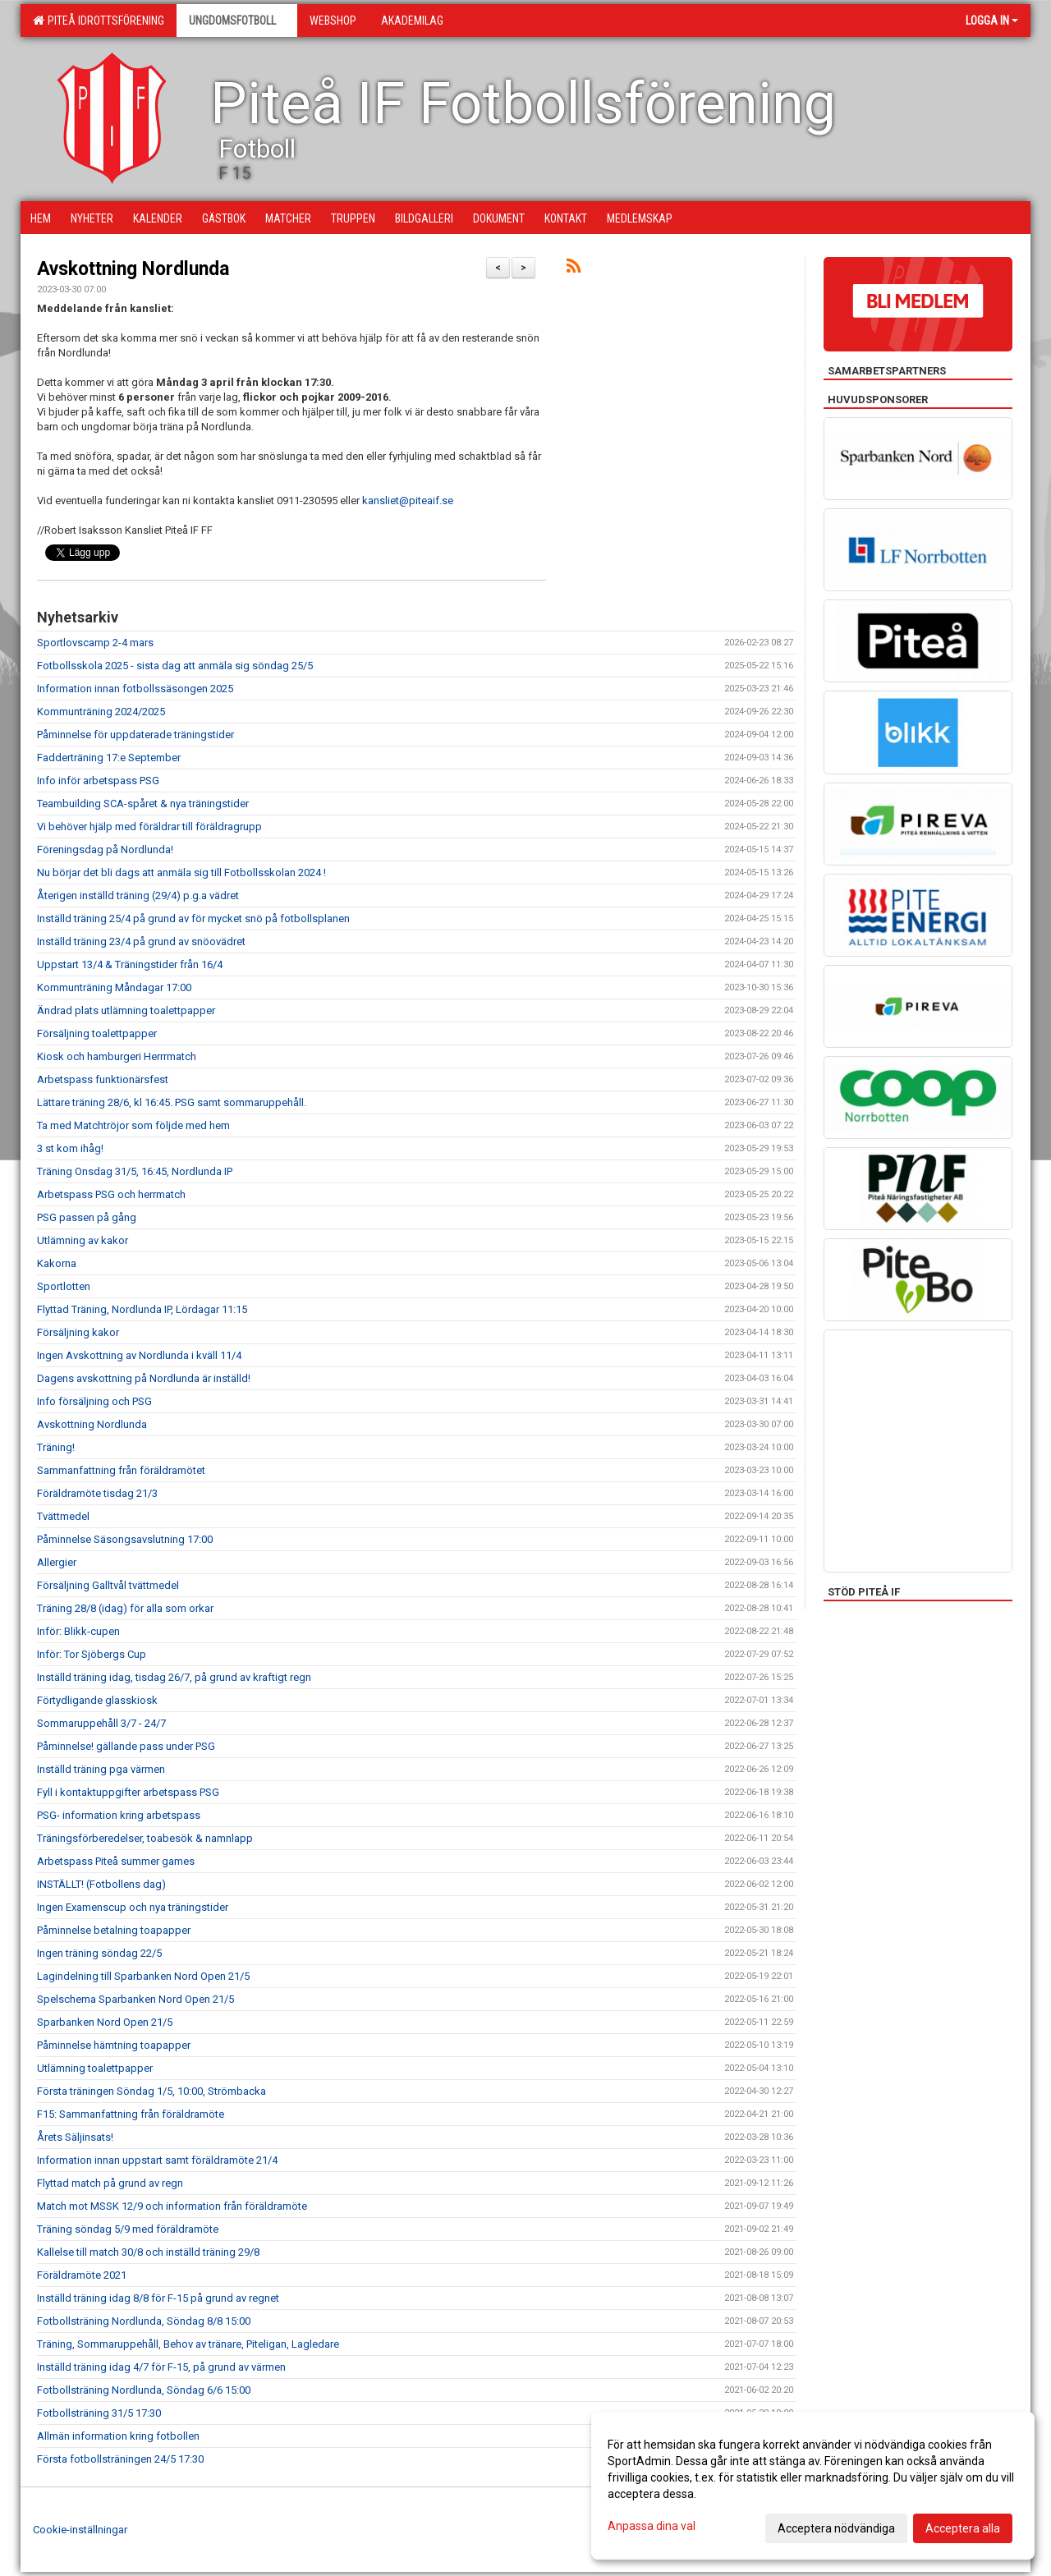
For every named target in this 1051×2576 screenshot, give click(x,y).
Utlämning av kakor (82, 1240)
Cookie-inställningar (80, 2529)
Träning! (56, 1447)
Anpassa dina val (651, 2525)
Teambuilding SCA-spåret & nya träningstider (143, 803)
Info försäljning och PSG (94, 1401)
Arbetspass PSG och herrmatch (111, 1194)
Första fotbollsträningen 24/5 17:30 (120, 2459)
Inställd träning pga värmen (101, 1769)
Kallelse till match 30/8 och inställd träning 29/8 (148, 2252)
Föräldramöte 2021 (81, 2275)
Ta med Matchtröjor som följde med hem (133, 1125)
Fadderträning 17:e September (109, 757)
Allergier (56, 1562)
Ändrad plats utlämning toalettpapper (126, 1010)
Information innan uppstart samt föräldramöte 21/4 (157, 2160)
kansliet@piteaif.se (407, 500)
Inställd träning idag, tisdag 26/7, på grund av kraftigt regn (174, 1677)
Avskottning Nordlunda (133, 269)
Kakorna (56, 1263)
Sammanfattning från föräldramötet (121, 1470)
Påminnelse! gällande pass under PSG (126, 1746)
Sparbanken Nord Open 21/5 (104, 2022)
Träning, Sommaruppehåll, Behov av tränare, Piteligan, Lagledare (188, 2344)
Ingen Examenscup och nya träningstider (132, 1907)
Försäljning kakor (78, 1332)
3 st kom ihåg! (70, 1148)
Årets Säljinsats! (75, 2137)
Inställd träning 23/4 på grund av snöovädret (141, 941)
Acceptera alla (962, 2528)
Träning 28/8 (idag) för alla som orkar (125, 1608)
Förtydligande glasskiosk (97, 1700)
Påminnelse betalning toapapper (113, 1930)
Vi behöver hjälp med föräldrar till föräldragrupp (149, 826)
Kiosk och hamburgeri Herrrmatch (116, 1056)
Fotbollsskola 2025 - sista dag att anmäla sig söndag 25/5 (175, 665)
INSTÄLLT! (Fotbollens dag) (101, 1884)
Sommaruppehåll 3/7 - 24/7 (101, 1723)
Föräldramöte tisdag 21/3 (97, 1493)
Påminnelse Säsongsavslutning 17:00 (125, 1539)
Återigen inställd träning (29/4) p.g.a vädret (138, 895)
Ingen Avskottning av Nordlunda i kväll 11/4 (139, 1355)
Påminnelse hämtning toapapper (113, 2045)
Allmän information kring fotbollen (118, 2436)
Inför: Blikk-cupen (78, 1631)
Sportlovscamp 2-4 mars (95, 642)
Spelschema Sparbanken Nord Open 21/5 (135, 1999)
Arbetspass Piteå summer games (116, 1861)
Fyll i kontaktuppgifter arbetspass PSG (128, 1792)
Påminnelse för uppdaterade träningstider (135, 734)
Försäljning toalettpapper (97, 1033)
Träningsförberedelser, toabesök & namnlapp (145, 1838)
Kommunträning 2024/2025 (101, 711)
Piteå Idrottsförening (98, 20)
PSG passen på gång (86, 1217)
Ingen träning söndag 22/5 (99, 1953)
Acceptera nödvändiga (836, 2528)
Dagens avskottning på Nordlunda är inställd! (143, 1378)
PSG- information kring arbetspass (118, 1815)
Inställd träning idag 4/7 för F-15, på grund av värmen (161, 2367)
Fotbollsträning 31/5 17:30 (99, 2413)
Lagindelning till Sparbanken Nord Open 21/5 (143, 1976)
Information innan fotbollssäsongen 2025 (135, 688)
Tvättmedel (63, 1516)
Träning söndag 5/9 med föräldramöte (127, 2229)
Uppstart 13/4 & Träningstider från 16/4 (130, 964)
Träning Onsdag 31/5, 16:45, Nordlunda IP (134, 1171)
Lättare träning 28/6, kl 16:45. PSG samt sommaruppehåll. (171, 1102)
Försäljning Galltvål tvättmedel (108, 1585)
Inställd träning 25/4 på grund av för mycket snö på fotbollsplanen (193, 918)
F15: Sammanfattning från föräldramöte (130, 2114)
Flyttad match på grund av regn (110, 2183)
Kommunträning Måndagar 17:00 (114, 987)
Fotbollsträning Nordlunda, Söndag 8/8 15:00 (143, 2321)
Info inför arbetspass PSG (98, 780)
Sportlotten (63, 1286)
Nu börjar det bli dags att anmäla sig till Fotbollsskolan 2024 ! (181, 872)
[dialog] (813, 2486)
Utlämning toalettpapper (95, 2068)
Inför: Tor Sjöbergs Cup (91, 1654)
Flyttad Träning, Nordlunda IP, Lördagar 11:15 (142, 1309)
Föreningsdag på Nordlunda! (105, 849)
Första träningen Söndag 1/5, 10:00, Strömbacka (151, 2091)
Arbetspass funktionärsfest (102, 1079)
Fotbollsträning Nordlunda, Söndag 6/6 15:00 (143, 2390)
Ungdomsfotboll (237, 20)
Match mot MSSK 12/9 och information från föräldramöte (172, 2206)
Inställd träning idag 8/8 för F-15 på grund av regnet (158, 2298)
